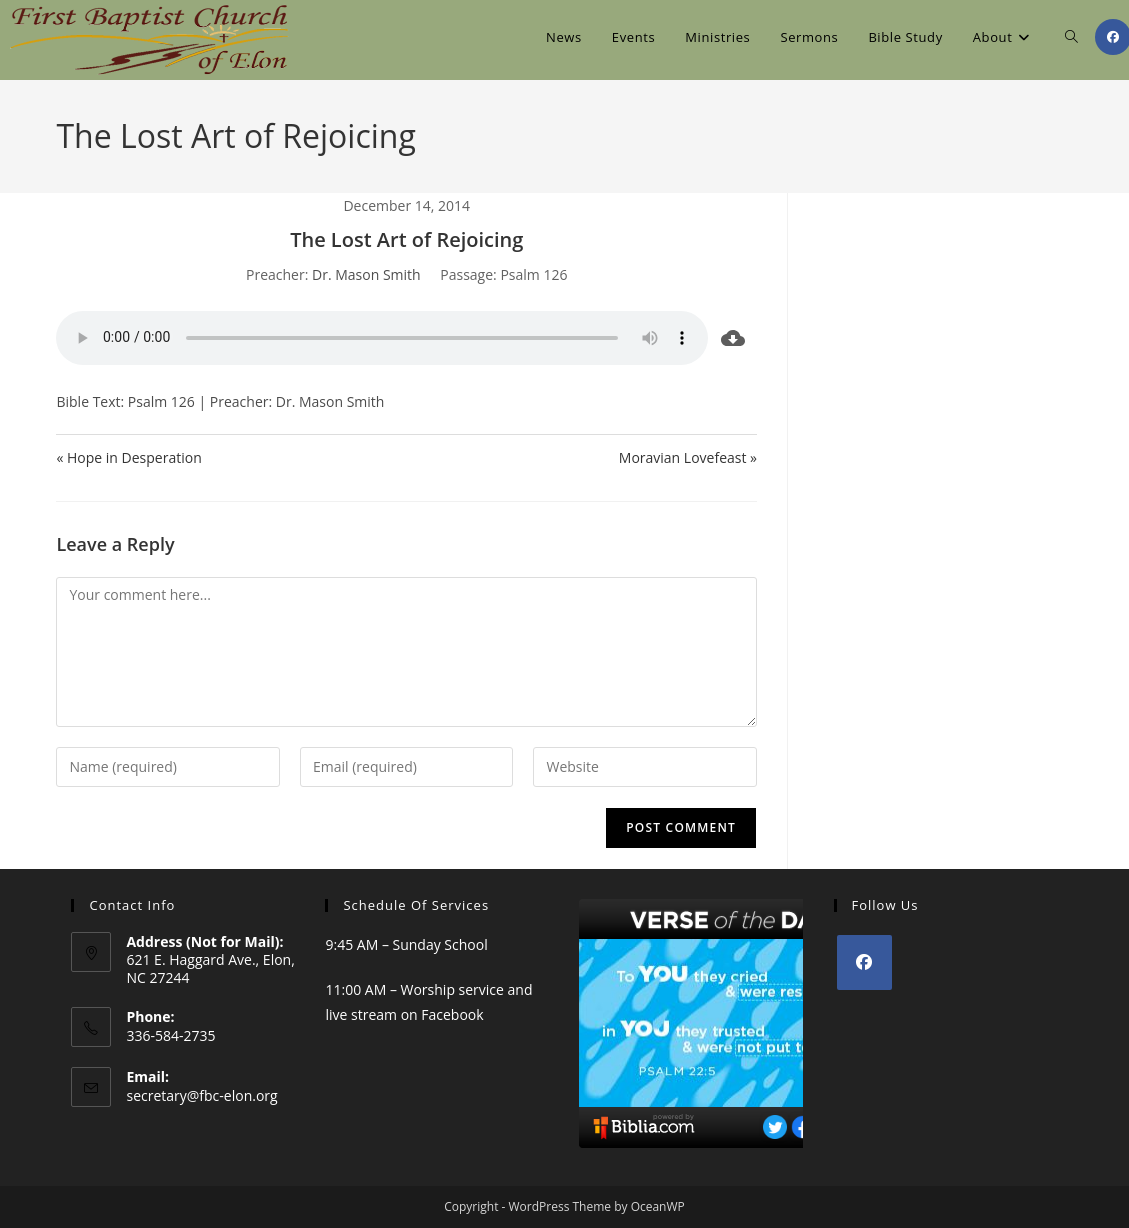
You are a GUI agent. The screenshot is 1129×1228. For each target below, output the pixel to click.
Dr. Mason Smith (366, 274)
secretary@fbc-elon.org (201, 1095)
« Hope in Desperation (128, 457)
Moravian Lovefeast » (688, 457)
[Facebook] (864, 962)
